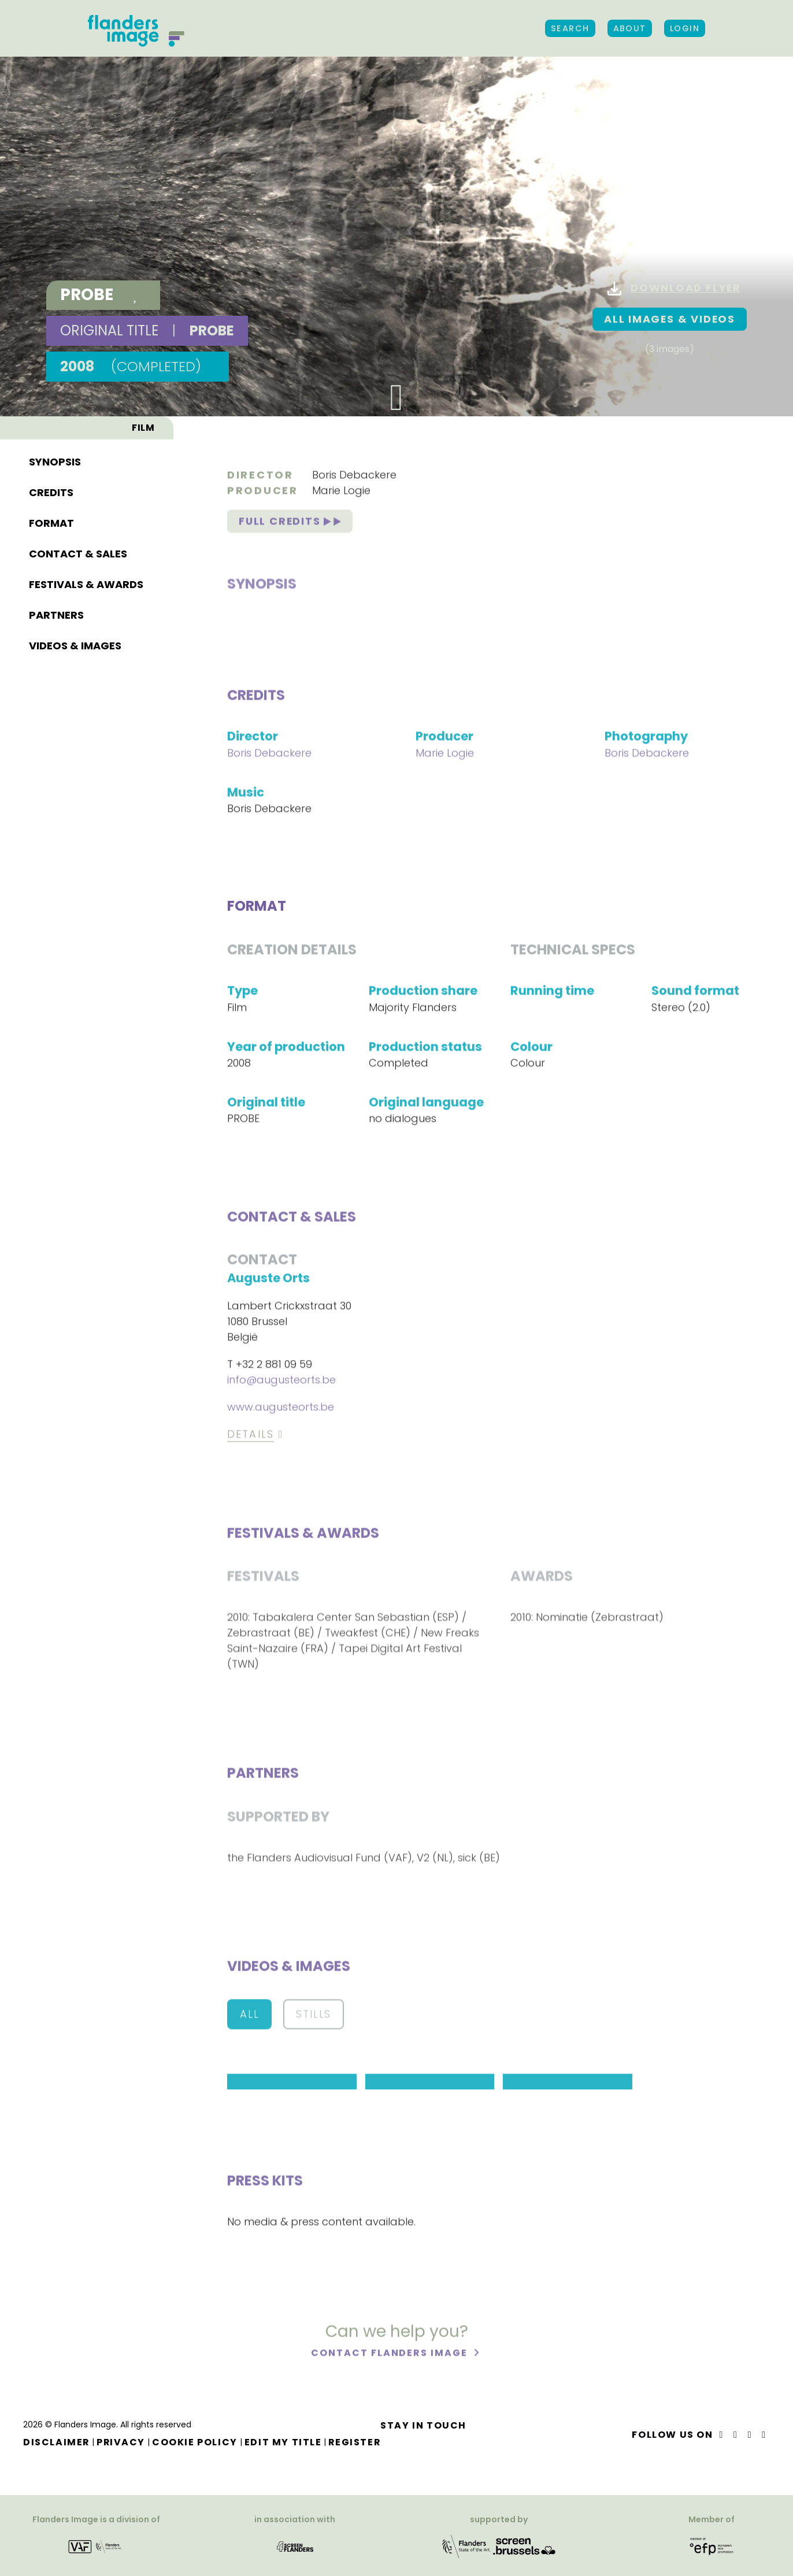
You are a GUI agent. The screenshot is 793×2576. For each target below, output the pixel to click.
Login (684, 28)
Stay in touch (426, 2424)
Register (356, 2441)
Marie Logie (341, 493)
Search (570, 28)
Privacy (121, 2441)
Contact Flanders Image (390, 2355)
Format (51, 153)
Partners (56, 245)
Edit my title (284, 2441)
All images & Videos (669, 319)
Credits (51, 122)
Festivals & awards (86, 214)
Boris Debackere (354, 477)
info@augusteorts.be (281, 1382)
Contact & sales (78, 183)
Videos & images (75, 275)
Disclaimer (56, 2441)
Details (250, 1436)
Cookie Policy (196, 2441)
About (629, 28)
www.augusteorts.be (280, 1409)
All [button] (249, 2016)
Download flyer (673, 288)
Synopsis (55, 91)
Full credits (290, 524)
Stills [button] (313, 2016)
